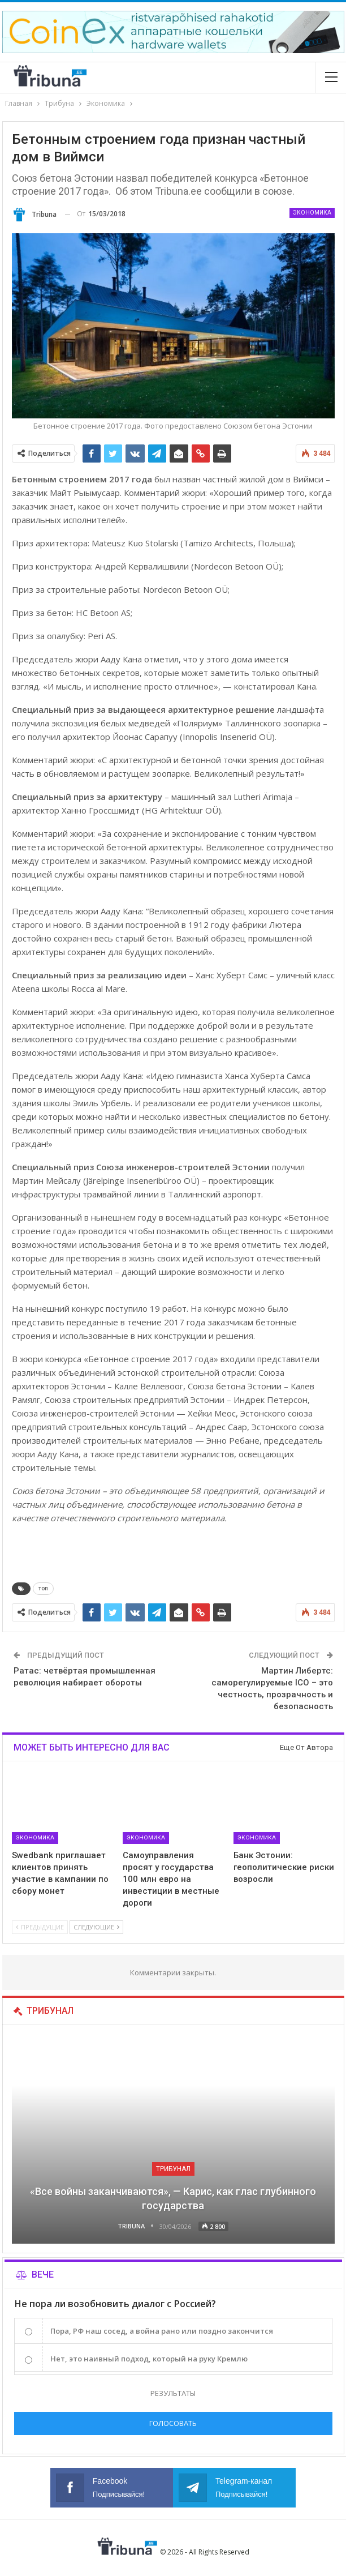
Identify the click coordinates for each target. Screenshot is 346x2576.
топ (43, 1588)
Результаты (173, 2393)
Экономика (312, 212)
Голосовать (173, 2423)
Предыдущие (40, 1927)
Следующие (96, 1927)
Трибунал (173, 2169)
